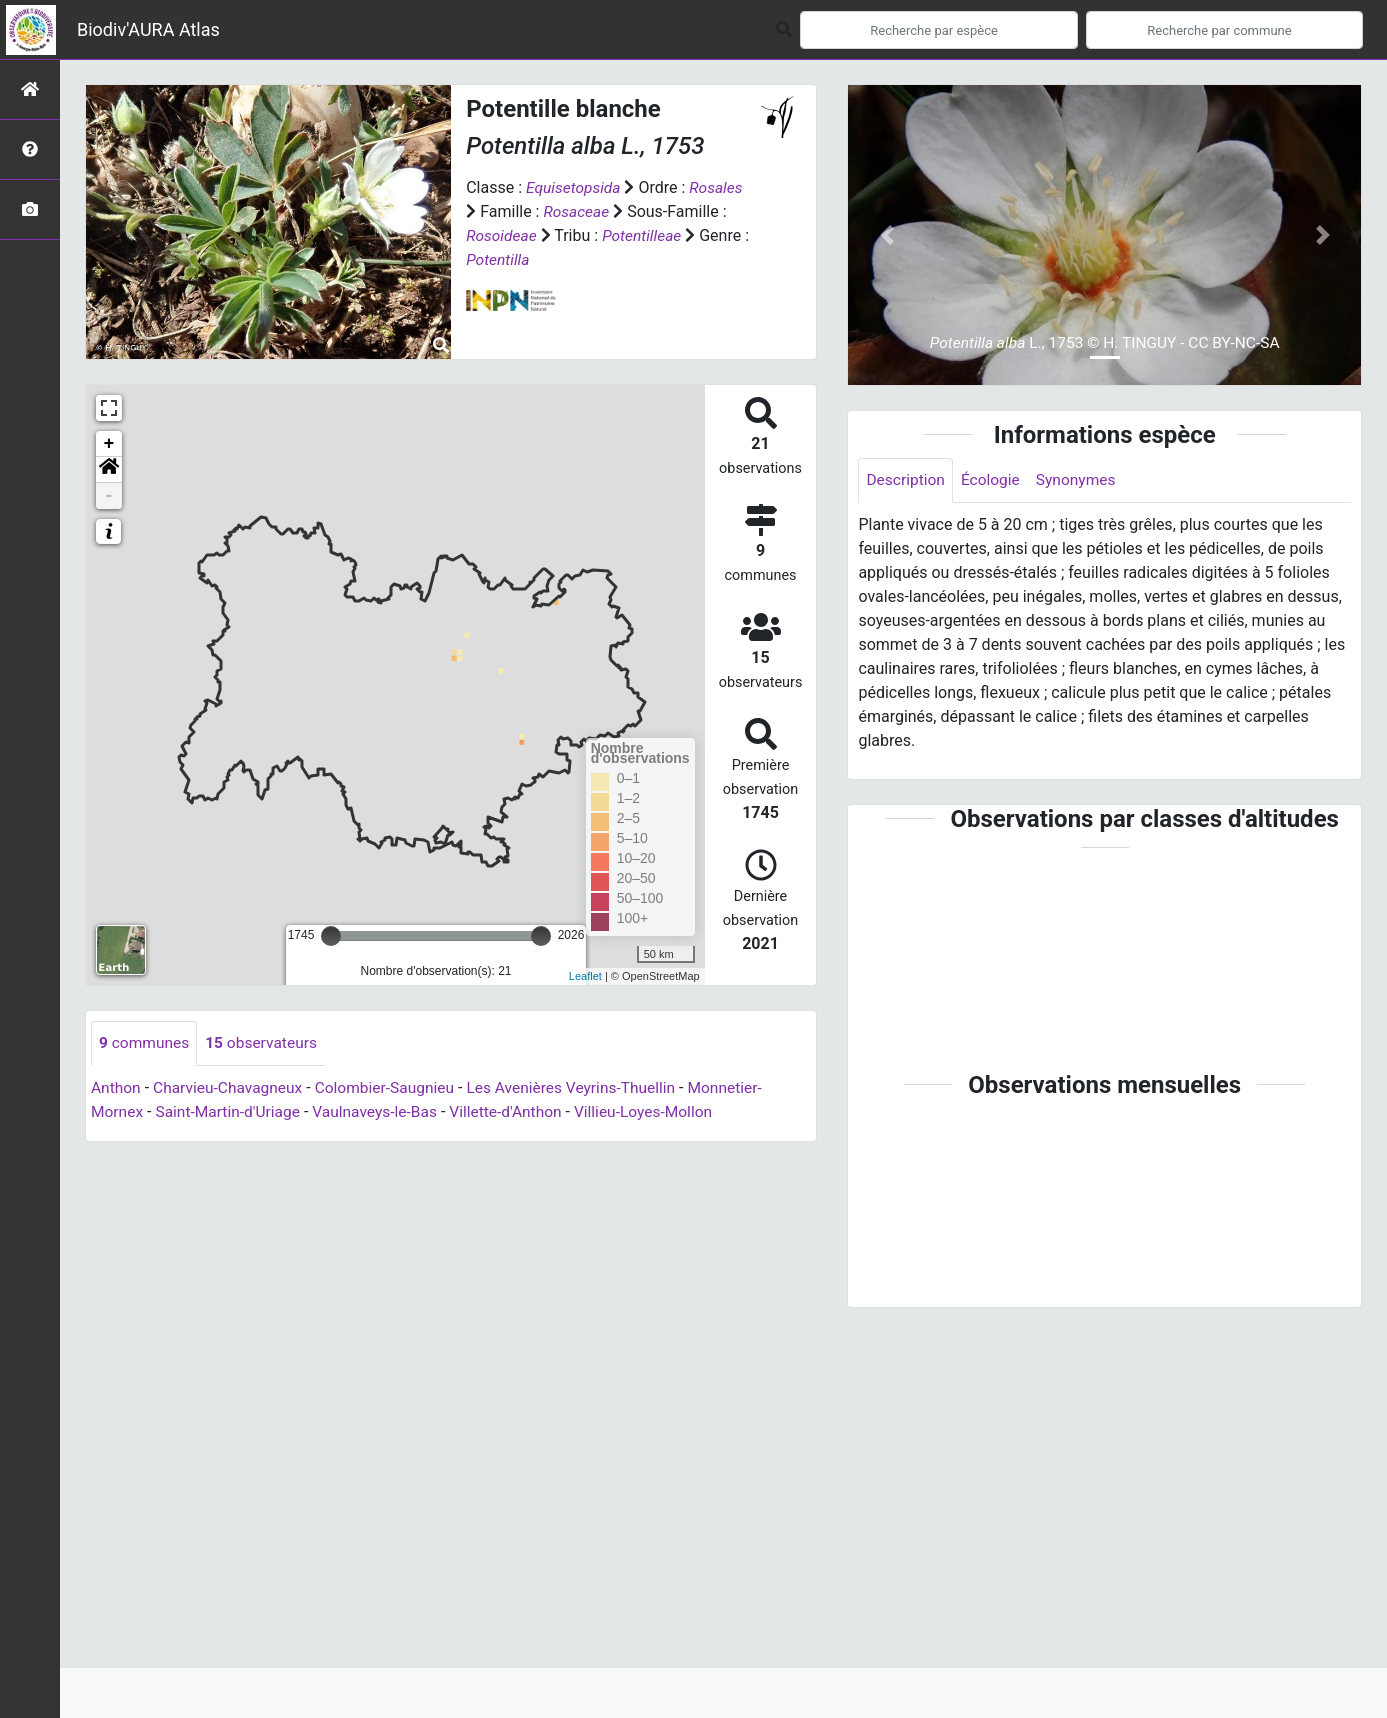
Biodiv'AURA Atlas (148, 29)
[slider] (331, 936)
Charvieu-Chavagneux (232, 1088)
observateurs (265, 1043)
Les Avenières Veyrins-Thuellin (585, 1088)
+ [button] (109, 444)
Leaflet (585, 976)
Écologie (993, 480)
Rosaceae (577, 211)
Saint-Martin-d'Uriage (231, 1112)
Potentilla (498, 259)
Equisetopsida (575, 187)
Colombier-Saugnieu (393, 1088)
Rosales (719, 187)
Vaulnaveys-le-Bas (383, 1112)
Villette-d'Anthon (518, 1112)
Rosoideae (502, 235)
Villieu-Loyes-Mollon (659, 1112)
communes (145, 1043)
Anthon (116, 1088)
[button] (109, 470)
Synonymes (1081, 480)
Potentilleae (645, 235)
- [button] (109, 496)
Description (906, 480)
